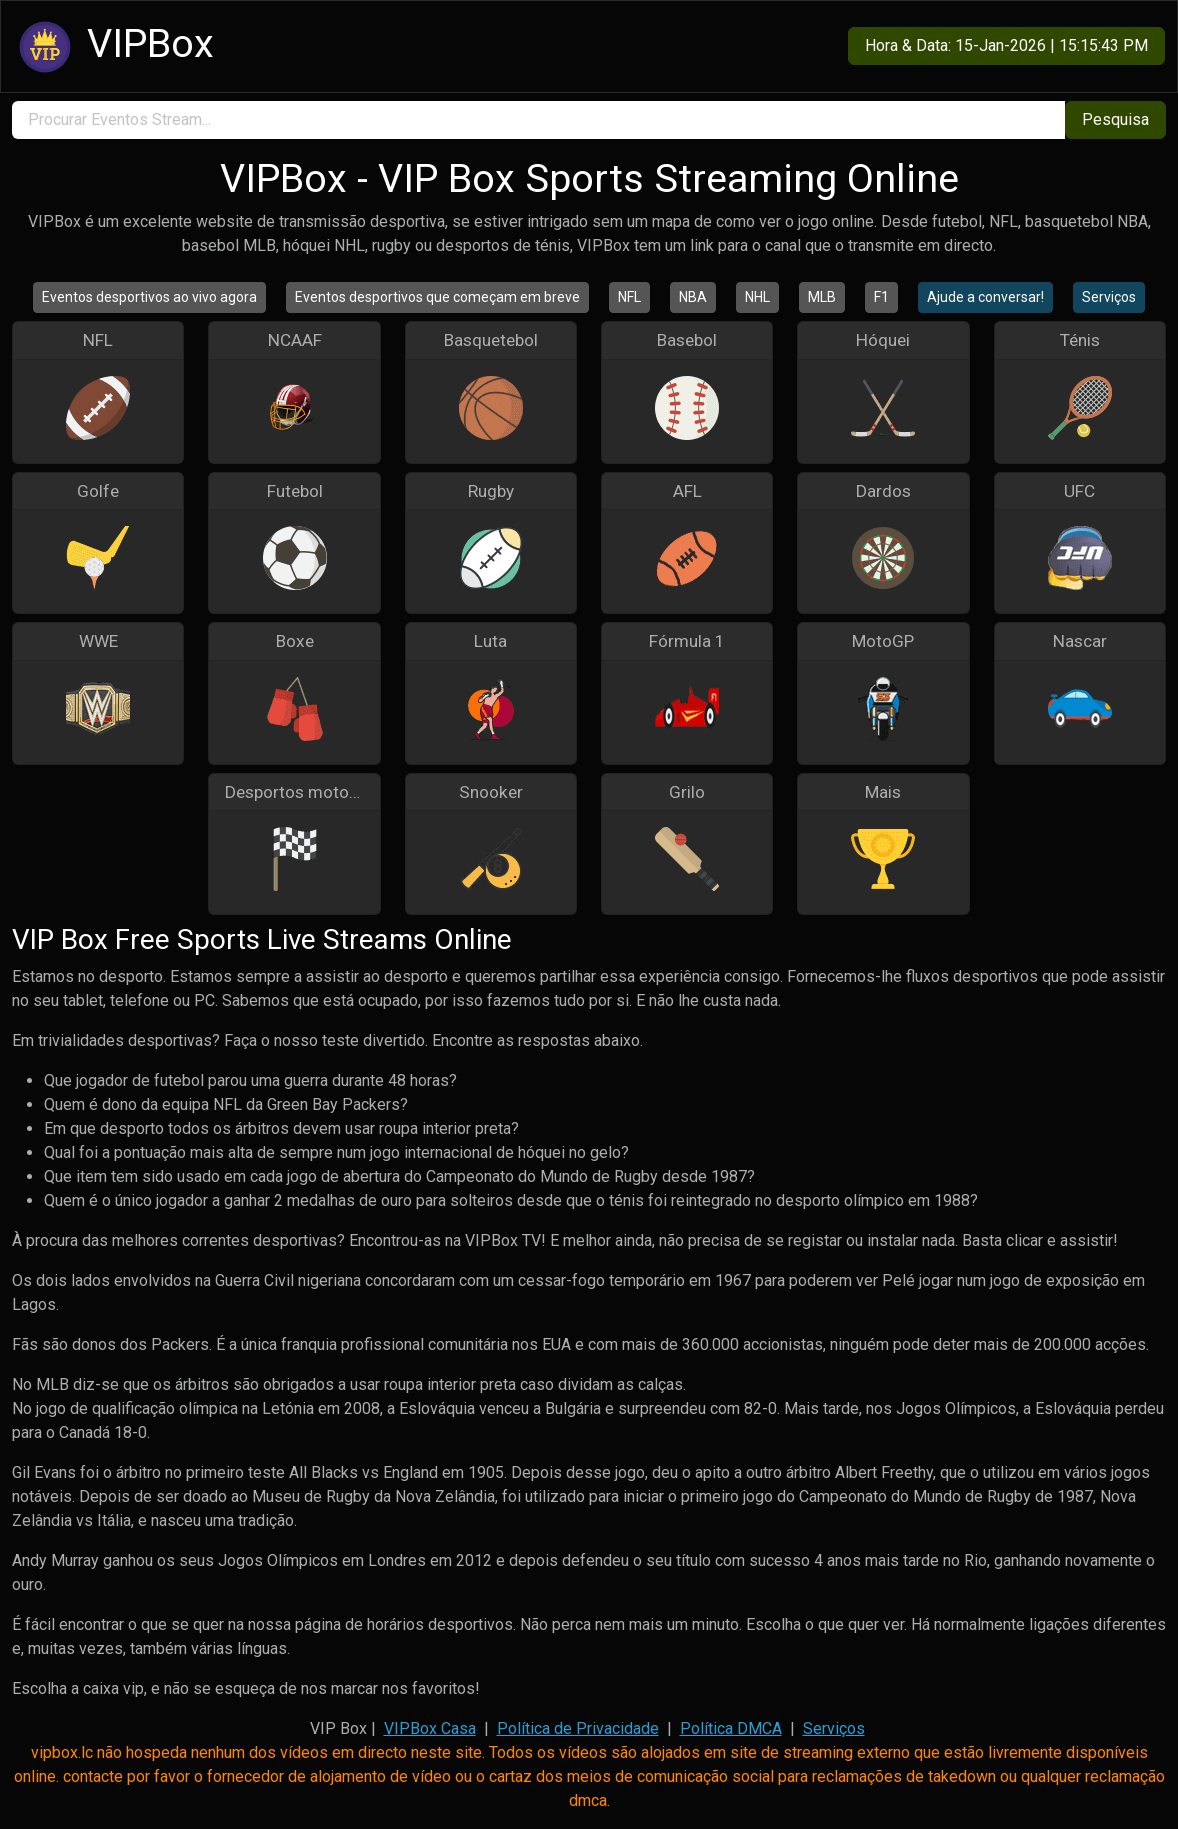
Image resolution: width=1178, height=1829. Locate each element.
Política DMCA (731, 1728)
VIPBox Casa (430, 1728)
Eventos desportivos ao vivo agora (149, 297)
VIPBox (113, 47)
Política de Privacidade (578, 1728)
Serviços (1109, 297)
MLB (822, 297)
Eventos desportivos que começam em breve (437, 297)
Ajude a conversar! (985, 297)
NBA (693, 297)
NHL (757, 297)
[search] (538, 120)
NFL (629, 297)
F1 (881, 297)
